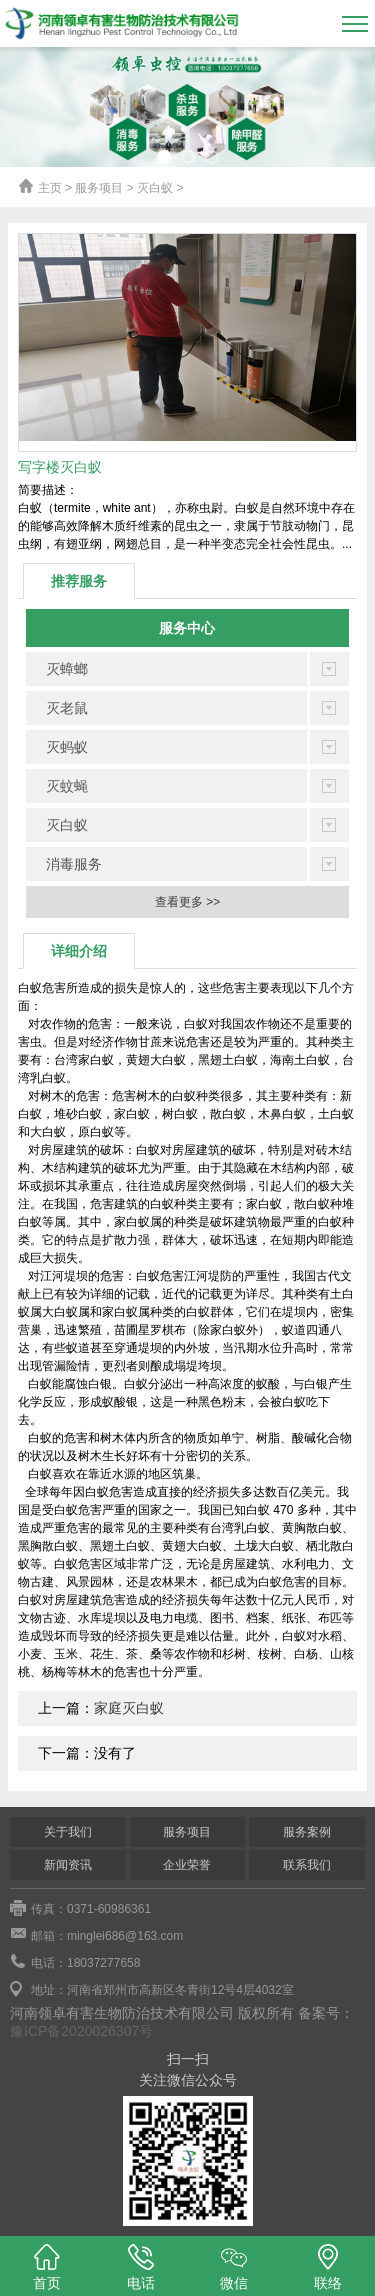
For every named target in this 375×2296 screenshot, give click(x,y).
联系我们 (307, 1865)
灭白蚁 (67, 825)
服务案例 (307, 1832)
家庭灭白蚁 (129, 1708)
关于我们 (68, 1832)
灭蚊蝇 (67, 786)
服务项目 (187, 1832)
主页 (50, 188)
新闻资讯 (68, 1865)
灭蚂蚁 (67, 747)
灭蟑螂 (67, 669)
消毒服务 (74, 864)
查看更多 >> (187, 902)
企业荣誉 (187, 1865)
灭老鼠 (67, 708)
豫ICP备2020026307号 (81, 2031)
